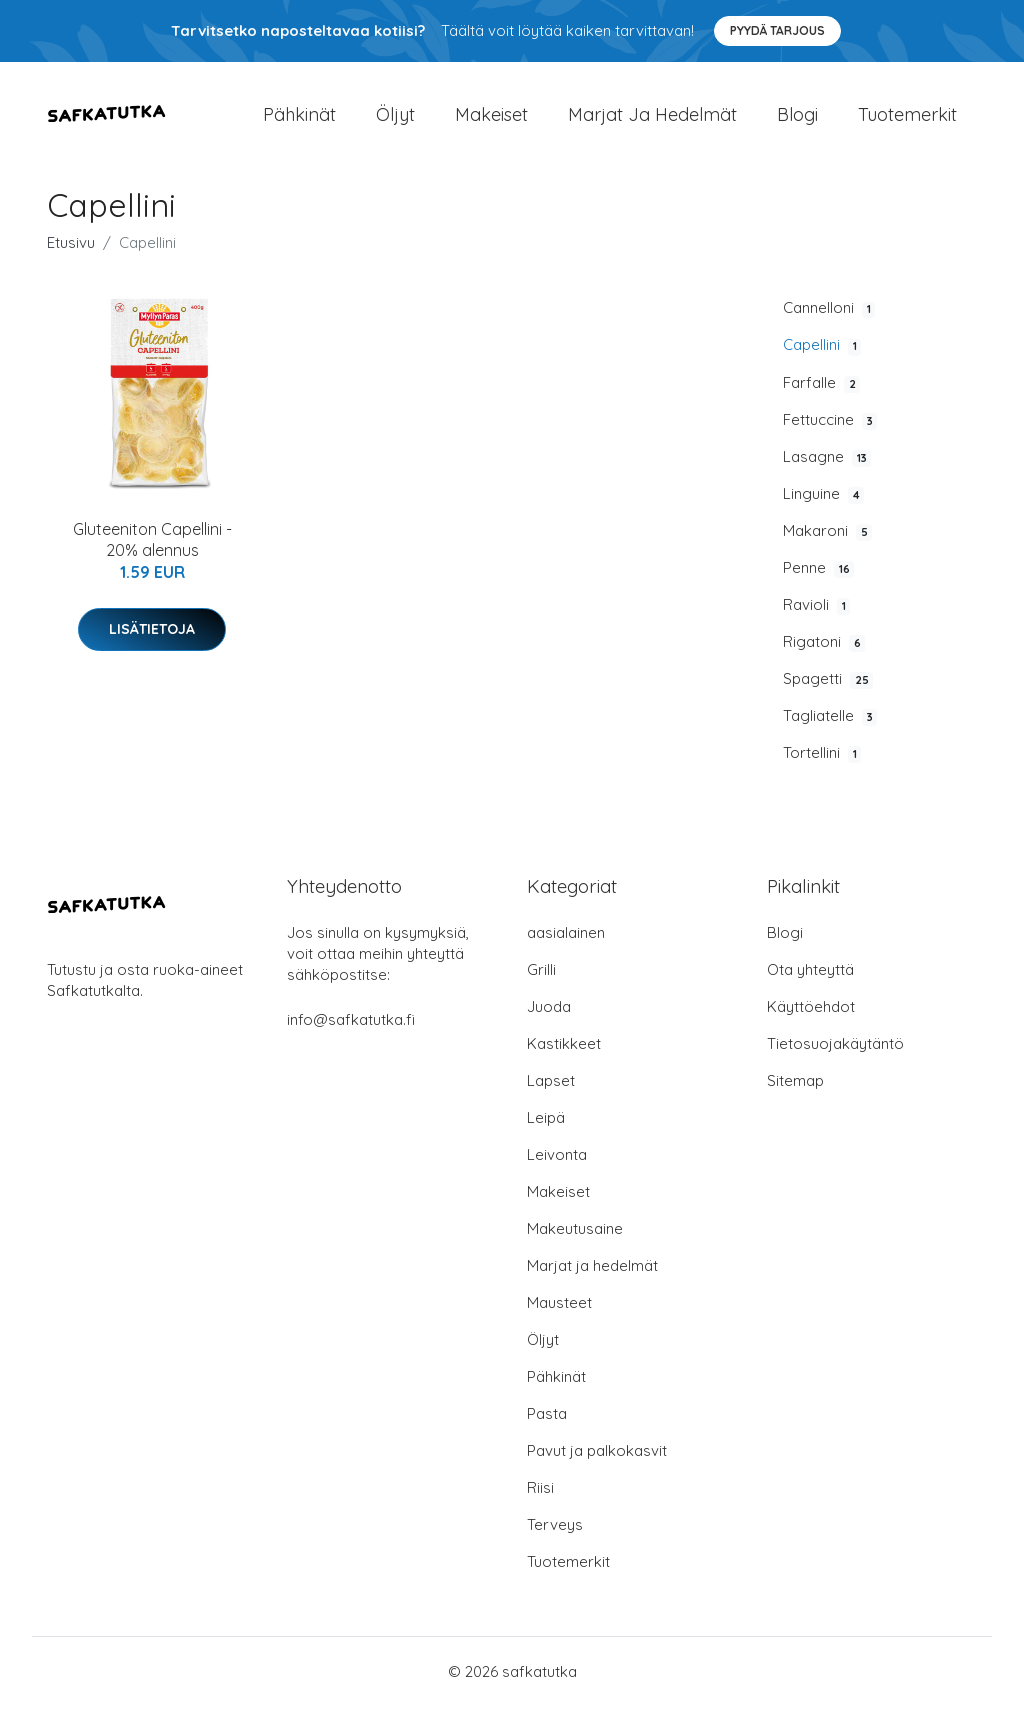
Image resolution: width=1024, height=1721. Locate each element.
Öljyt (395, 121)
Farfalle (821, 398)
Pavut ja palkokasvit (597, 1465)
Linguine (823, 509)
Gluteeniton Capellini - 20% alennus (152, 555)
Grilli (541, 984)
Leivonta (557, 1169)
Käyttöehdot (811, 1021)
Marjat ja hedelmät (652, 121)
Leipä (546, 1132)
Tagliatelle (830, 732)
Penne (818, 583)
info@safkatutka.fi (351, 1034)
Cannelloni (829, 324)
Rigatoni (824, 658)
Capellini (822, 361)
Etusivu (71, 258)
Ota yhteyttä (810, 984)
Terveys (555, 1539)
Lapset (551, 1095)
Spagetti (828, 695)
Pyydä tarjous (777, 30)
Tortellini (822, 769)
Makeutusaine (575, 1243)
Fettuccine (830, 435)
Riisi (540, 1502)
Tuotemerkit (907, 121)
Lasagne (827, 472)
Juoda (549, 1021)
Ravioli (816, 621)
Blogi (797, 121)
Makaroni (827, 546)
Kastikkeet (564, 1058)
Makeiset (491, 121)
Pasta (547, 1428)
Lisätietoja (152, 644)
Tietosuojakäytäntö (835, 1058)
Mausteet (559, 1317)
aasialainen (566, 947)
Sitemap (795, 1095)
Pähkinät (299, 121)
